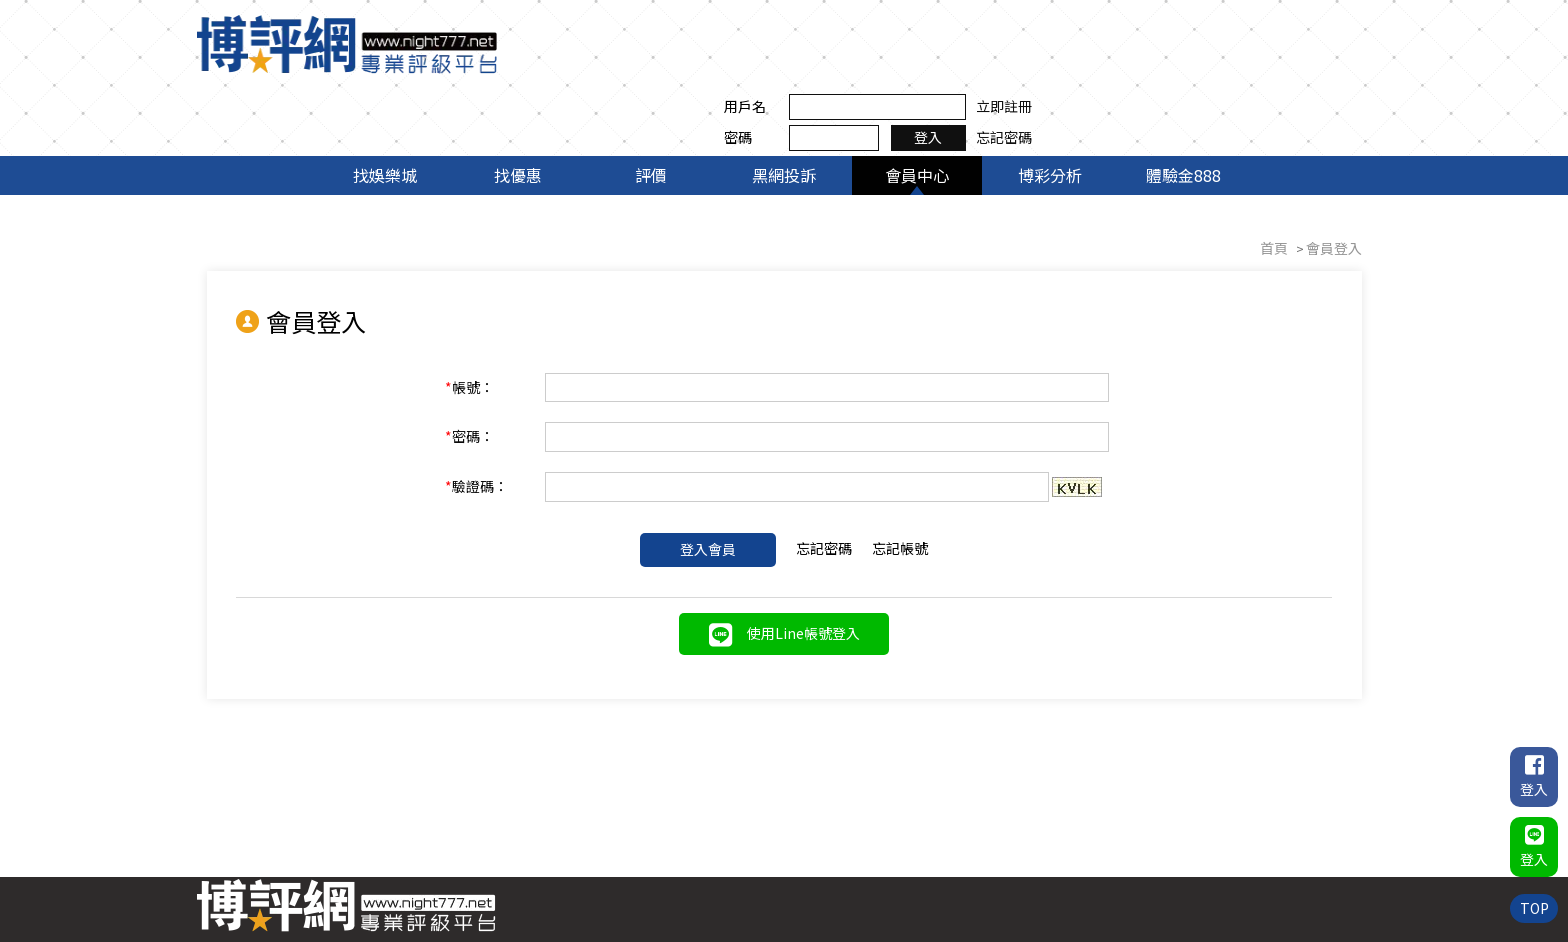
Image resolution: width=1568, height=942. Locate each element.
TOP (1533, 907)
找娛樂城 (385, 108)
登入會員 (708, 483)
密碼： (484, 370)
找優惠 (518, 108)
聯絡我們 (1329, 856)
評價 (651, 108)
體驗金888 (1183, 108)
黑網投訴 (784, 108)
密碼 (1063, 59)
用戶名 (1070, 28)
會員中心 (917, 108)
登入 (1254, 59)
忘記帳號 (900, 482)
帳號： (484, 320)
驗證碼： (491, 420)
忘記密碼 (1329, 59)
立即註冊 (1329, 28)
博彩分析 (1050, 108)
